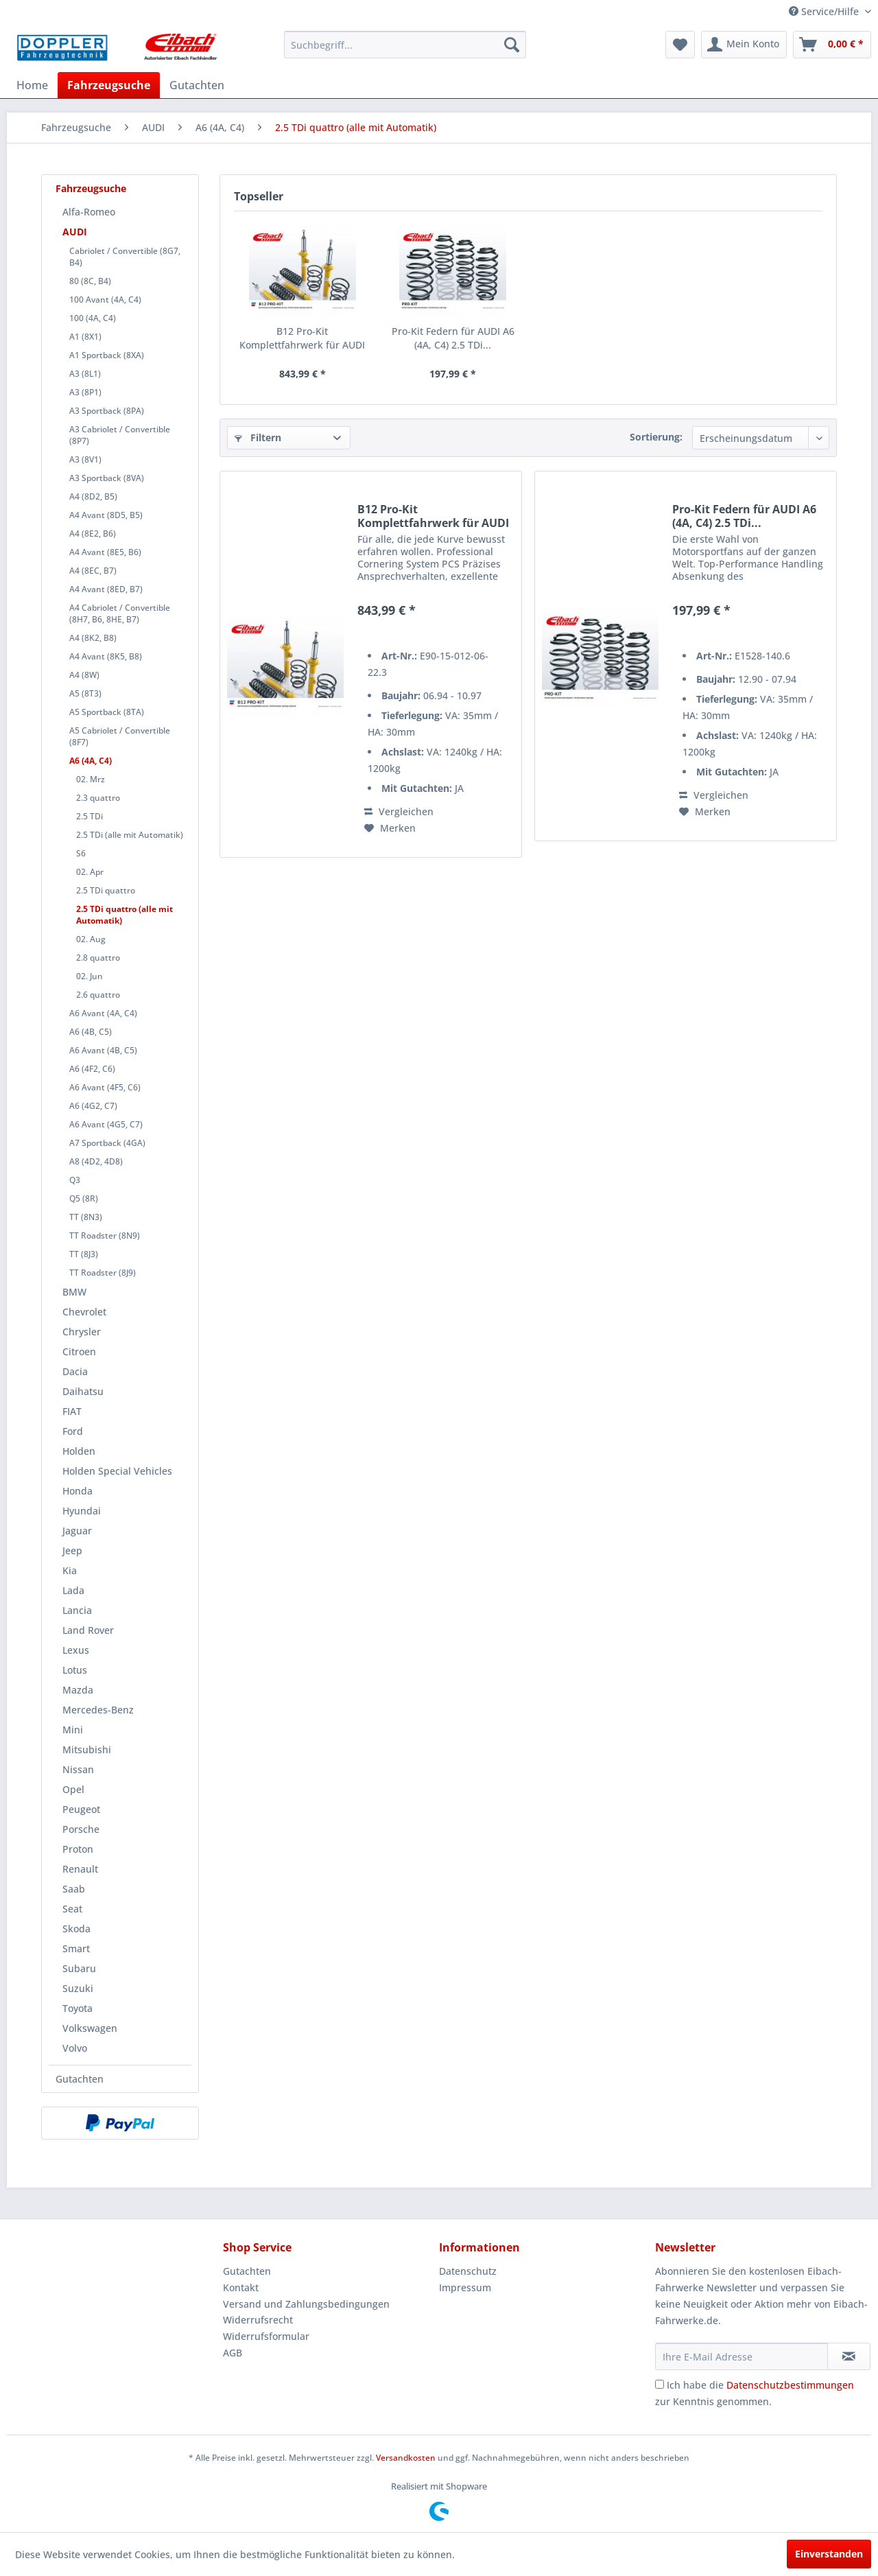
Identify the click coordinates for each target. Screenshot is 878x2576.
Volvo (74, 2047)
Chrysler (81, 1331)
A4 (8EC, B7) (93, 570)
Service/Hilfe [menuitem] (825, 11)
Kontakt (241, 2287)
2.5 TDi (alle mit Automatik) (129, 835)
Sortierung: (656, 436)
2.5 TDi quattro (105, 890)
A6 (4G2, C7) (93, 1106)
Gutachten (80, 2078)
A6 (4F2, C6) (92, 1069)
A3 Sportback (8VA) (106, 478)
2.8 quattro (98, 957)
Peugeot (81, 1809)
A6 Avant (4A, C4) (103, 1013)
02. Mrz (90, 779)
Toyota (77, 2008)
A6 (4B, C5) (90, 1032)
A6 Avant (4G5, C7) (106, 1124)
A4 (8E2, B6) (92, 533)
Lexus (75, 1649)
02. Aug (91, 939)
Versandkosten (406, 2457)
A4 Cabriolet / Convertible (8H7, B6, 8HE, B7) (119, 613)
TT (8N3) (85, 1217)
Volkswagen (89, 2028)
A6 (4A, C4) (90, 760)
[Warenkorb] (832, 44)
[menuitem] (405, 44)
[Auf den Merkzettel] (390, 828)
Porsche (80, 1829)
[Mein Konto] (744, 44)
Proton (77, 1848)
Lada (73, 1590)
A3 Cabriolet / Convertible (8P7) (119, 435)
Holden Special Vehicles (117, 1470)
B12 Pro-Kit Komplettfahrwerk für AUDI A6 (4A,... (302, 338)
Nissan (78, 1769)
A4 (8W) (84, 675)
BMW (74, 1291)
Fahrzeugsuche (91, 188)
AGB (232, 2352)
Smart (76, 1948)
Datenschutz (468, 2271)
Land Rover (88, 1630)
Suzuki (77, 1988)
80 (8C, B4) (90, 281)
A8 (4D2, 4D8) (96, 1161)
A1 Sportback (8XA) (106, 355)
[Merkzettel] (680, 44)
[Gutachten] (197, 85)
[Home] (32, 85)
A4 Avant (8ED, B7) (106, 589)
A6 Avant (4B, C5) (103, 1050)
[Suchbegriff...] (405, 44)
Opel (73, 1789)
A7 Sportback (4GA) (107, 1143)
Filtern (258, 437)
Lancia (77, 1610)
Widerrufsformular (266, 2336)
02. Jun (89, 976)
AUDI (74, 231)
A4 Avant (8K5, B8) (105, 656)
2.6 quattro (98, 994)
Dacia (75, 1371)
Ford (72, 1431)
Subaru (79, 1968)
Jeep (72, 1550)
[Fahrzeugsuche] (109, 85)
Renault (80, 1868)
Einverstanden (829, 2553)
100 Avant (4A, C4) (105, 299)
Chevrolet (84, 1311)
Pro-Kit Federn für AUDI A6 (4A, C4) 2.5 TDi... (453, 338)
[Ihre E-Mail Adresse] (741, 2356)
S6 (81, 853)
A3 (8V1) (85, 459)
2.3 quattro (98, 798)
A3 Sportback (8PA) (106, 411)
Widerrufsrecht (258, 2319)
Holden (78, 1450)
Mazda (77, 1689)
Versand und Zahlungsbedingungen (306, 2303)
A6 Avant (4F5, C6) (105, 1087)
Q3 (74, 1180)
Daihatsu (83, 1391)
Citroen (79, 1351)
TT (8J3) (83, 1254)
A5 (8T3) (85, 693)
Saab (73, 1888)
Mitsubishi (86, 1749)
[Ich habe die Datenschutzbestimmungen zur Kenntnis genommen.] (659, 2384)
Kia (69, 1570)
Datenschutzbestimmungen (790, 2384)
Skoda (76, 1928)
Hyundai (81, 1510)
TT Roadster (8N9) (104, 1235)
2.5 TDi (89, 816)
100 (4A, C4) (92, 318)
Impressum (465, 2287)
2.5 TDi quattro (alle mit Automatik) (124, 914)
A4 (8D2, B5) (93, 496)
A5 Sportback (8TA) (106, 712)
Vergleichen (399, 811)
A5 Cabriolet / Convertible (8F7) (119, 736)
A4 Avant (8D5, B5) (106, 515)
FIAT (72, 1411)
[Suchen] (511, 44)
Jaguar (77, 1530)
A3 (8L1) (85, 373)
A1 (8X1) (85, 336)
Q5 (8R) (83, 1198)
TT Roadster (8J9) (102, 1272)
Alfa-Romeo (88, 211)
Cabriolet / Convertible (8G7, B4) (124, 256)
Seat (72, 1908)
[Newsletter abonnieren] (848, 2356)
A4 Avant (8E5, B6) (105, 552)
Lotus (74, 1669)
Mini (72, 1729)
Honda (77, 1490)
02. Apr (90, 872)
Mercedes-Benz (98, 1709)
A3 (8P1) (85, 392)
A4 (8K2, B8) (93, 638)
